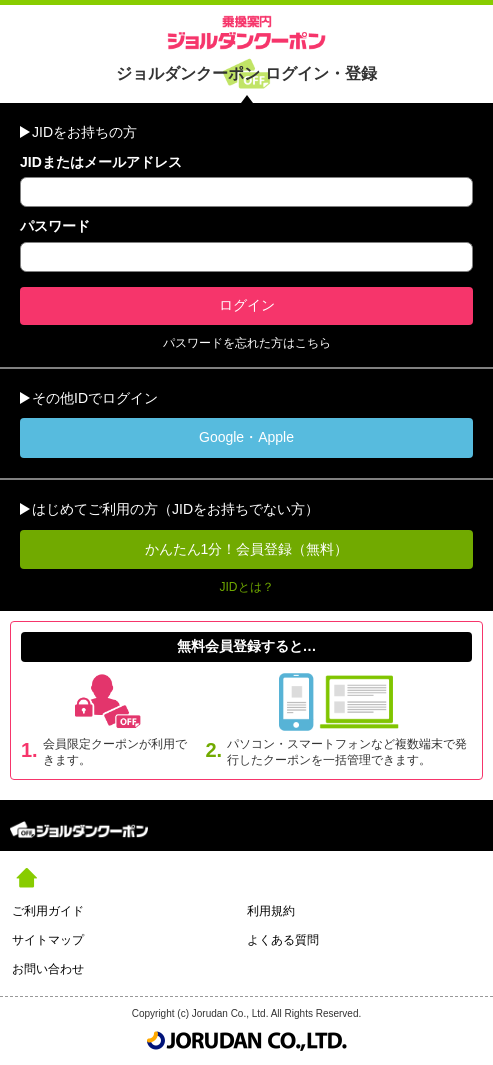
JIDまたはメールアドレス (101, 162)
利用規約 (271, 911)
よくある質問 (283, 940)
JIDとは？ (247, 587)
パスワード (55, 226)
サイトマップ (48, 940)
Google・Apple (246, 437)
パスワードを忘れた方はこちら (247, 343)
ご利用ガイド (48, 911)
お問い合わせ (48, 969)
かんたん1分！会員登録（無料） (247, 549)
